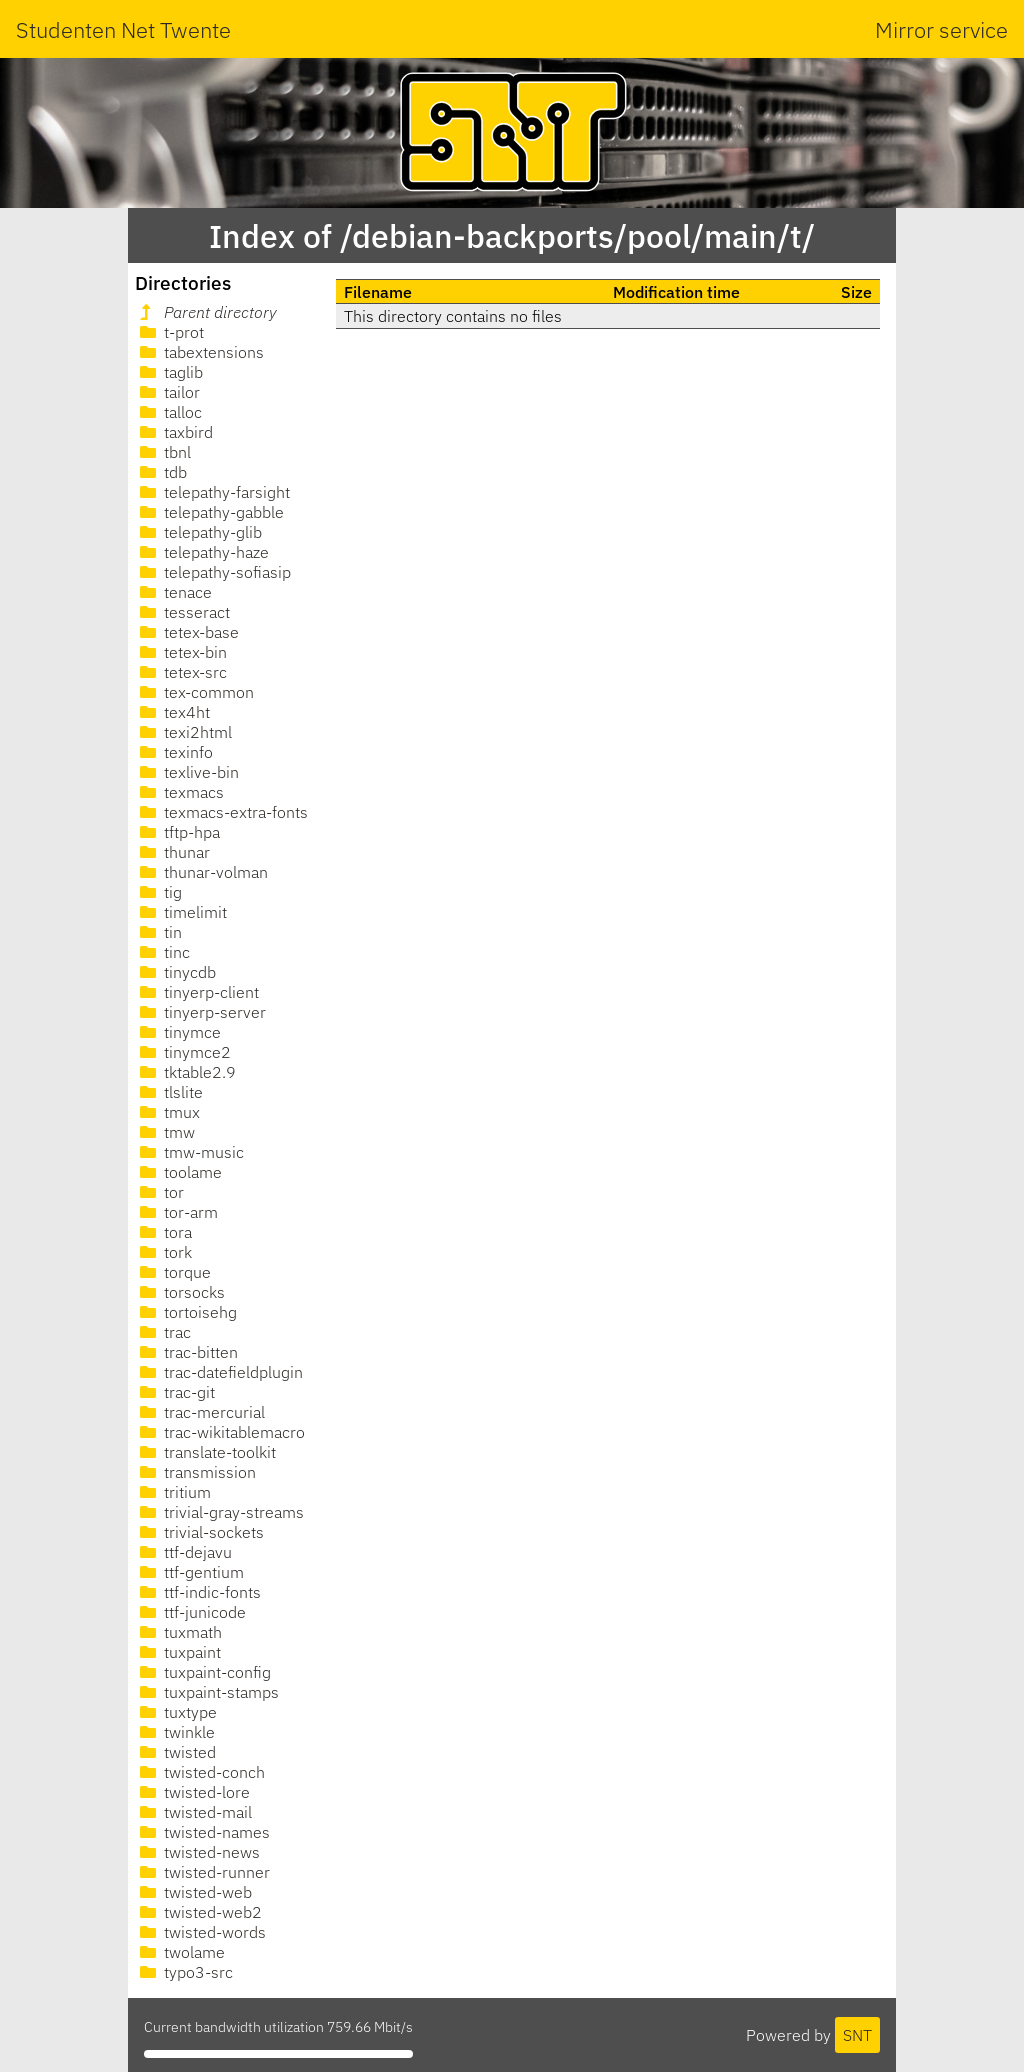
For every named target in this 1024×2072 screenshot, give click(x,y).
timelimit (181, 912)
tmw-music (190, 1152)
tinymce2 (183, 1052)
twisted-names (203, 1832)
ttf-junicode (191, 1612)
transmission (196, 1472)
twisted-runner (203, 1872)
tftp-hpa (178, 832)
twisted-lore (193, 1792)
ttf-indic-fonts (198, 1592)
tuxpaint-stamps (207, 1692)
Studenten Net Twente (123, 29)
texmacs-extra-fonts (222, 812)
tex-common (195, 692)
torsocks (180, 1292)
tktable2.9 (186, 1072)
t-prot (170, 332)
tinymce (178, 1032)
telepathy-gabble (210, 512)
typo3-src (184, 1972)
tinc (163, 952)
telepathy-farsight (213, 492)
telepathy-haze (202, 552)
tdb (161, 472)
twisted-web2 (199, 1912)
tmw (165, 1132)
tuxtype (176, 1712)
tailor (168, 392)
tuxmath (179, 1632)
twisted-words (201, 1932)
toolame (179, 1172)
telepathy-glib (199, 532)
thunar (173, 852)
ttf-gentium (190, 1572)
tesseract (183, 612)
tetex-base (187, 632)
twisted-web (194, 1892)
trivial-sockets (200, 1532)
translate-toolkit (206, 1452)
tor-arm (177, 1212)
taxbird (174, 432)
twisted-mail (194, 1812)
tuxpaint (178, 1652)
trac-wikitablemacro (220, 1432)
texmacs (180, 792)
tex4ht (173, 712)
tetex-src (181, 672)
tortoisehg (186, 1312)
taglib (169, 372)
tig (159, 892)
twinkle (175, 1732)
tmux (168, 1112)
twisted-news (198, 1852)
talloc (169, 412)
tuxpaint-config (203, 1672)
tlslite (169, 1092)
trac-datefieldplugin (219, 1372)
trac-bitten (187, 1352)
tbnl (163, 452)
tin (159, 932)
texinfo (174, 752)
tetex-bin (181, 652)
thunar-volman (202, 872)
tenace (174, 592)
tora (164, 1232)
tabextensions (200, 352)
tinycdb (176, 972)
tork (164, 1252)
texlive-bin (187, 772)
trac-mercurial (200, 1412)
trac (163, 1332)
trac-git (175, 1392)
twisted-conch (200, 1772)
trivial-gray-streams (220, 1512)
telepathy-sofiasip (213, 572)
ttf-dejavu (184, 1552)
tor (160, 1192)
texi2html (184, 732)
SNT (857, 2035)
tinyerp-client (197, 992)
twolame (180, 1952)
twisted (176, 1752)
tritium (173, 1492)
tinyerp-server (201, 1012)
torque (173, 1272)
